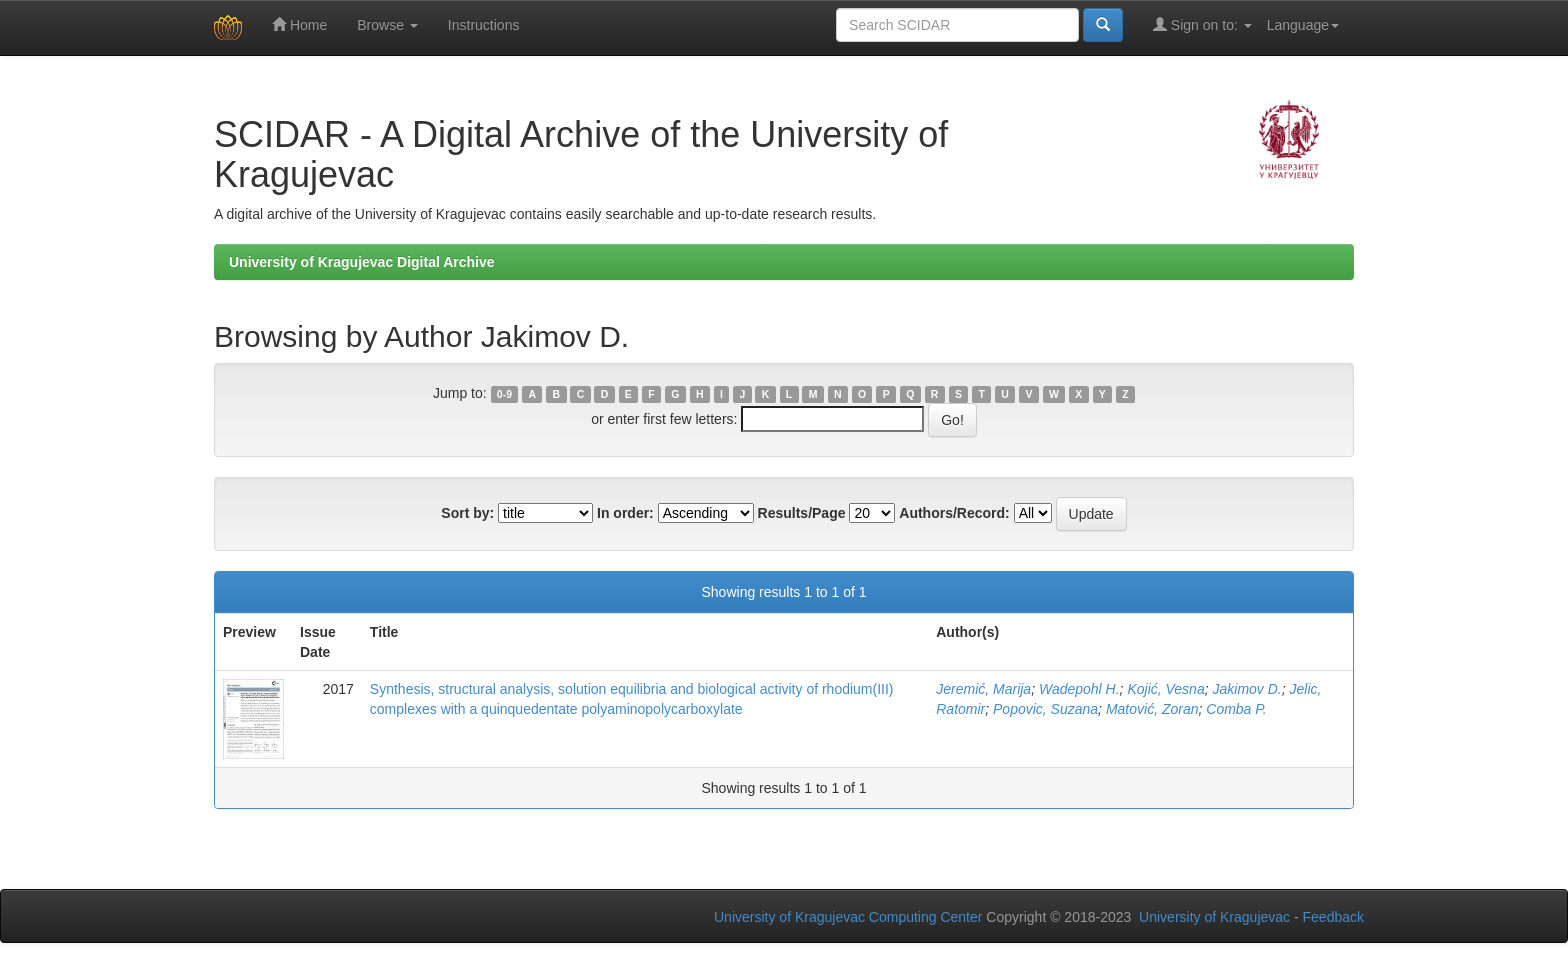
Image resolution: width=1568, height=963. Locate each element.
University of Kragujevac (1214, 917)
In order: (625, 513)
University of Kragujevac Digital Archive (362, 262)
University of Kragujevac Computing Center (848, 917)
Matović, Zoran (1152, 709)
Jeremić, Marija (983, 689)
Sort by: (467, 513)
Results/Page (802, 513)
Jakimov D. (1246, 689)
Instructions (484, 25)
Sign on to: (1202, 24)
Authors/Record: (954, 513)
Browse (387, 25)
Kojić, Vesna (1165, 689)
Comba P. (1236, 709)
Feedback (1333, 917)
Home (299, 24)
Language (1303, 25)
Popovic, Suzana (1045, 709)
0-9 (504, 394)
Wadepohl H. (1079, 689)
